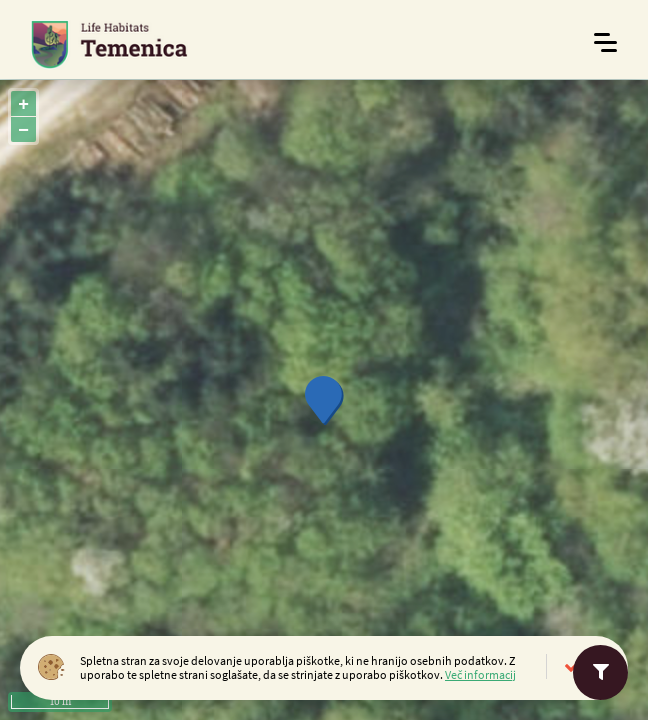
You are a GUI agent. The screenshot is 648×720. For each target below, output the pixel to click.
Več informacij (480, 674)
